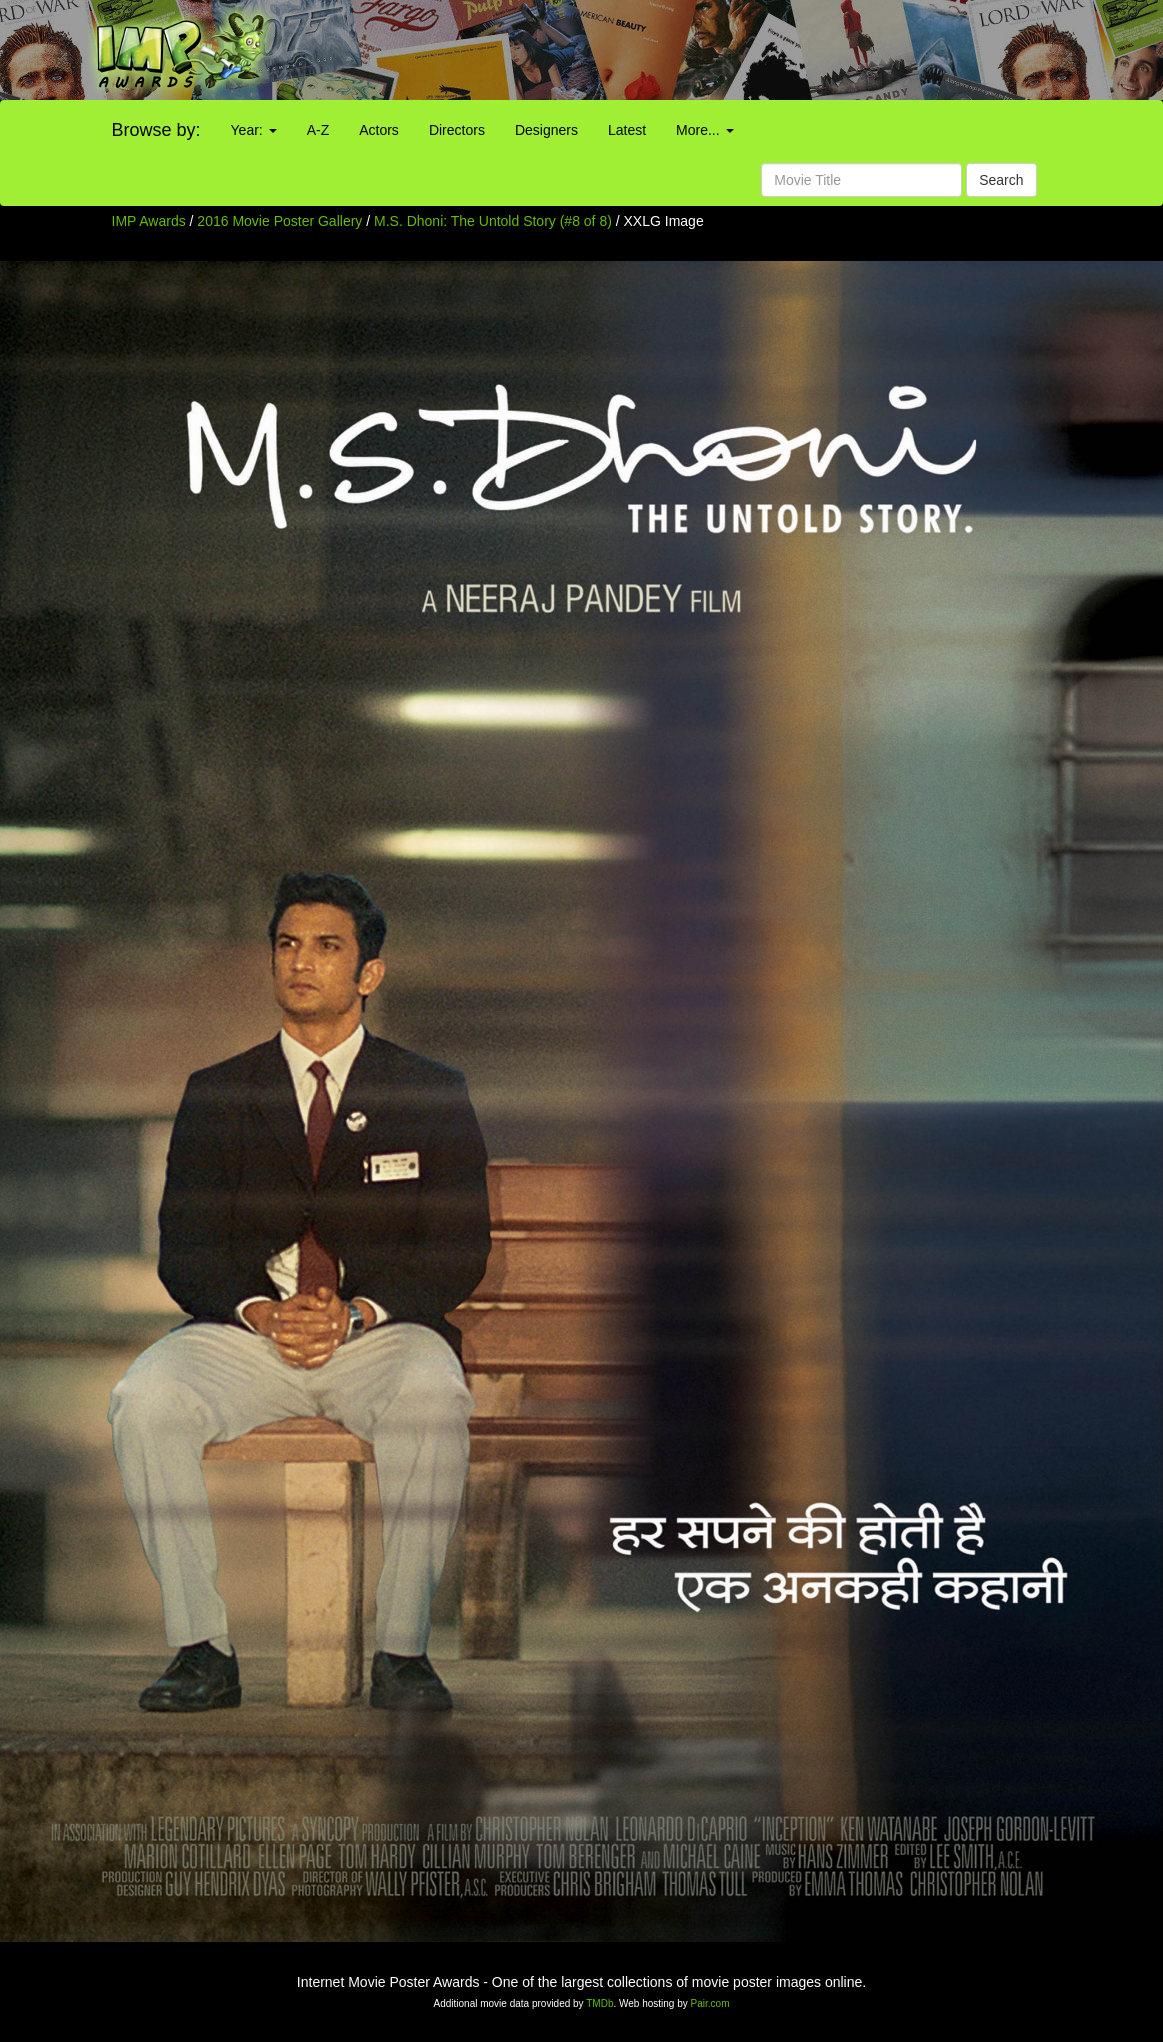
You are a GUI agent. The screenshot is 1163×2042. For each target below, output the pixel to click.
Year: (254, 130)
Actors (379, 130)
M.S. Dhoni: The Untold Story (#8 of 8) (493, 221)
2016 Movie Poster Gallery (279, 221)
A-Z (318, 130)
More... (704, 130)
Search (1001, 180)
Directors (457, 130)
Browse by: (156, 130)
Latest (627, 130)
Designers (546, 130)
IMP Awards (149, 221)
